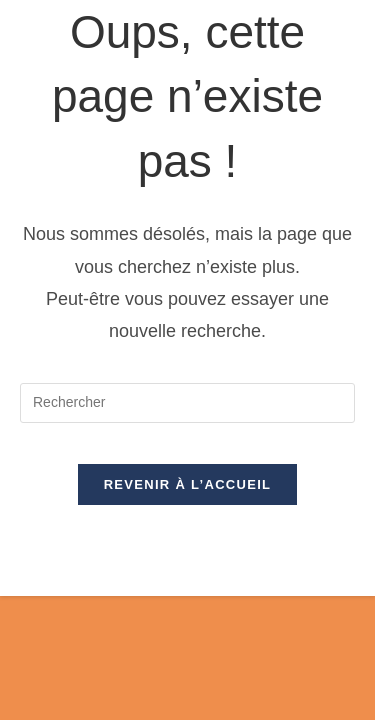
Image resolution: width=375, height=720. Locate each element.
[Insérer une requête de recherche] (187, 403)
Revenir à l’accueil (188, 484)
